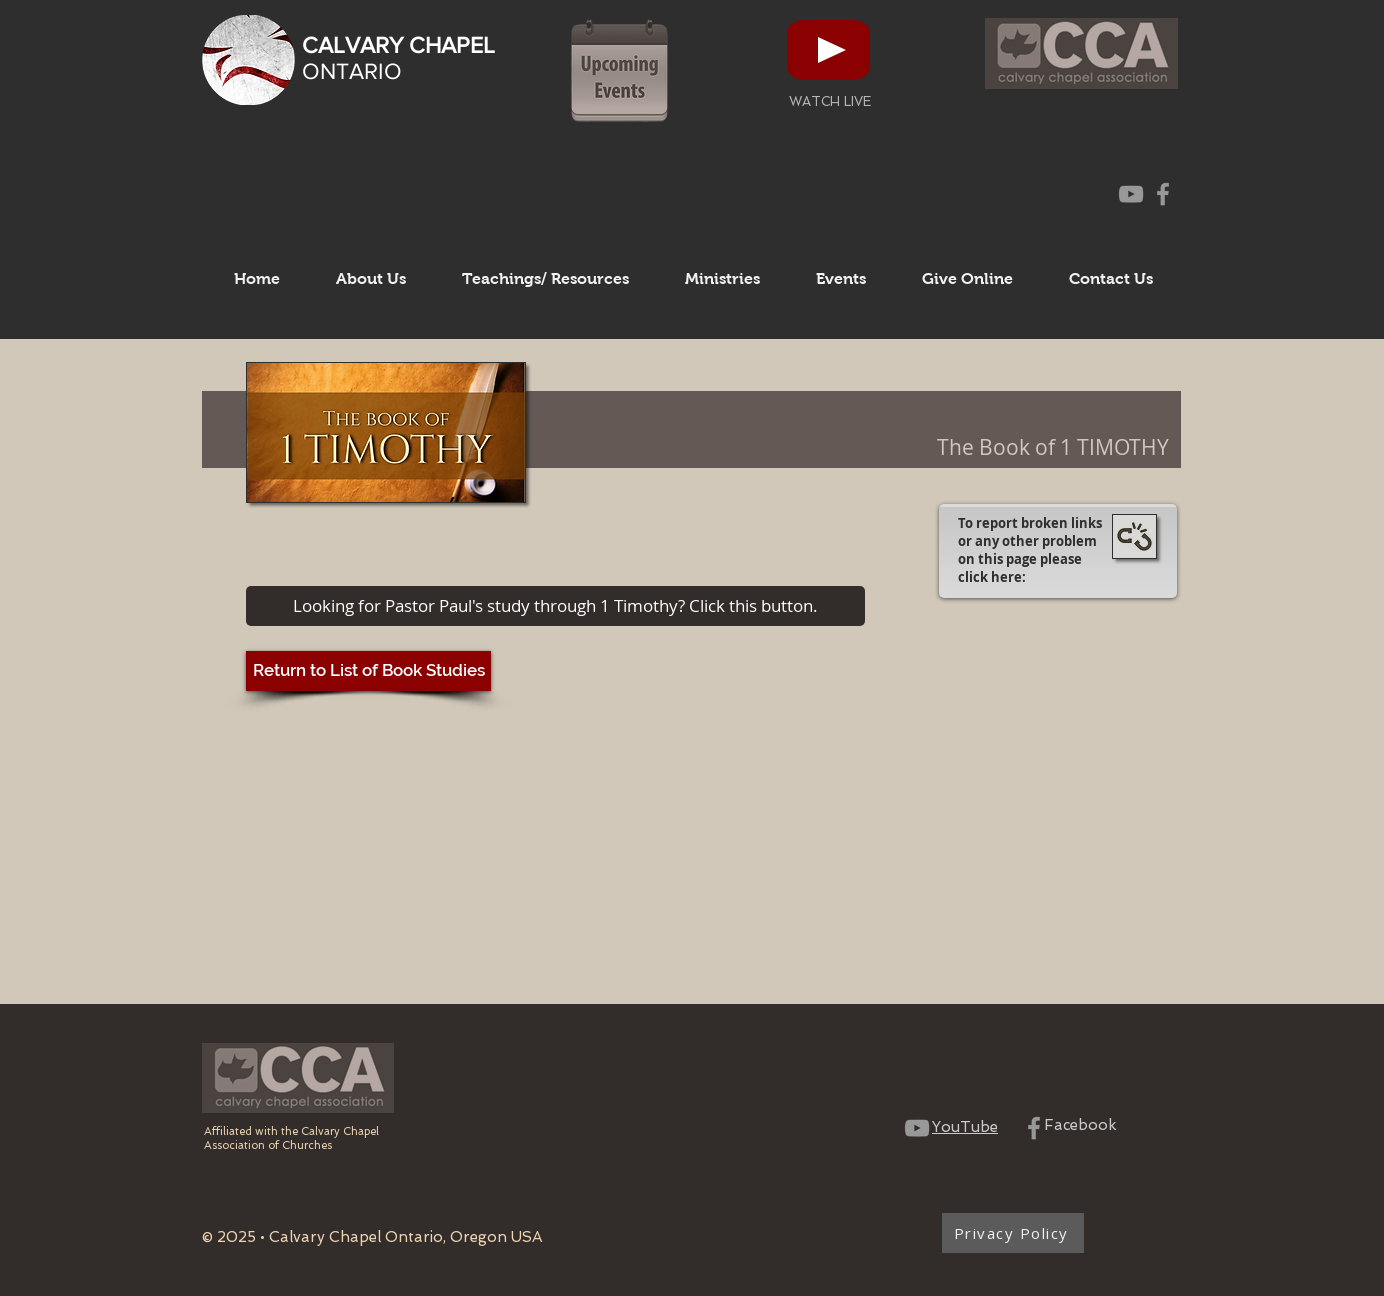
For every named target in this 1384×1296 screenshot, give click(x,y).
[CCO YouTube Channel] (1131, 194)
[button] (371, 279)
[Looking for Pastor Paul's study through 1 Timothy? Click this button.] (555, 606)
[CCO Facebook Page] (1163, 194)
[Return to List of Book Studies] (368, 671)
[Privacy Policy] (1013, 1233)
